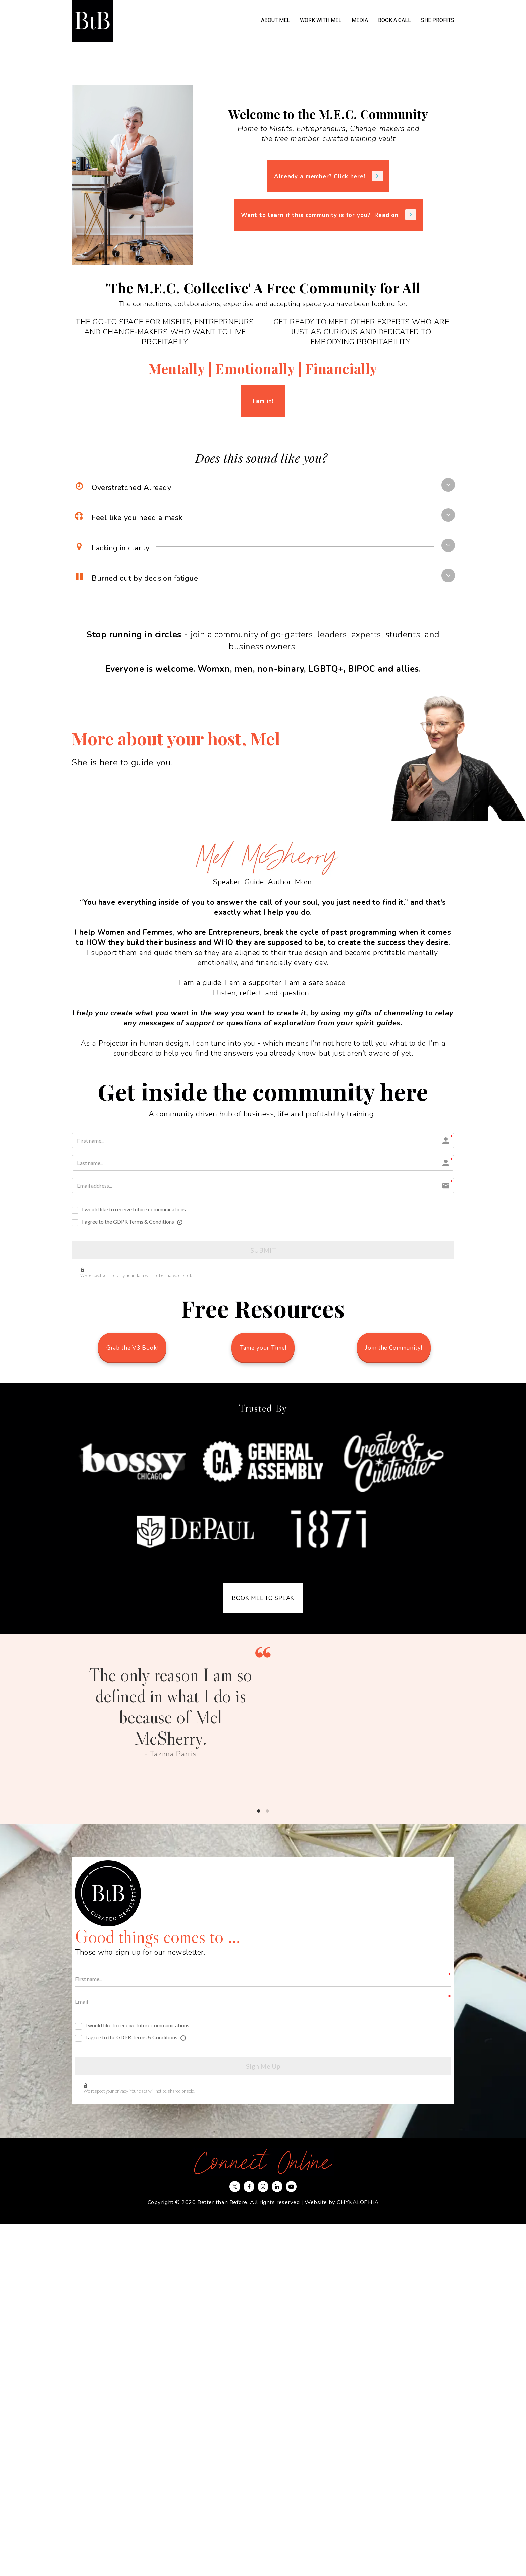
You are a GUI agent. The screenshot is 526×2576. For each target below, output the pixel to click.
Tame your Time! (263, 1348)
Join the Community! (393, 1348)
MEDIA (360, 20)
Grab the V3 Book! (132, 1348)
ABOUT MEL (275, 20)
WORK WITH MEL (320, 20)
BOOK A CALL (394, 20)
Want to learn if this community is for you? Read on (328, 214)
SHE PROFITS (437, 20)
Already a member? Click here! (328, 176)
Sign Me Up (263, 2066)
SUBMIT (263, 1250)
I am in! (263, 401)
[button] (448, 485)
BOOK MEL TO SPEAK (263, 1598)
